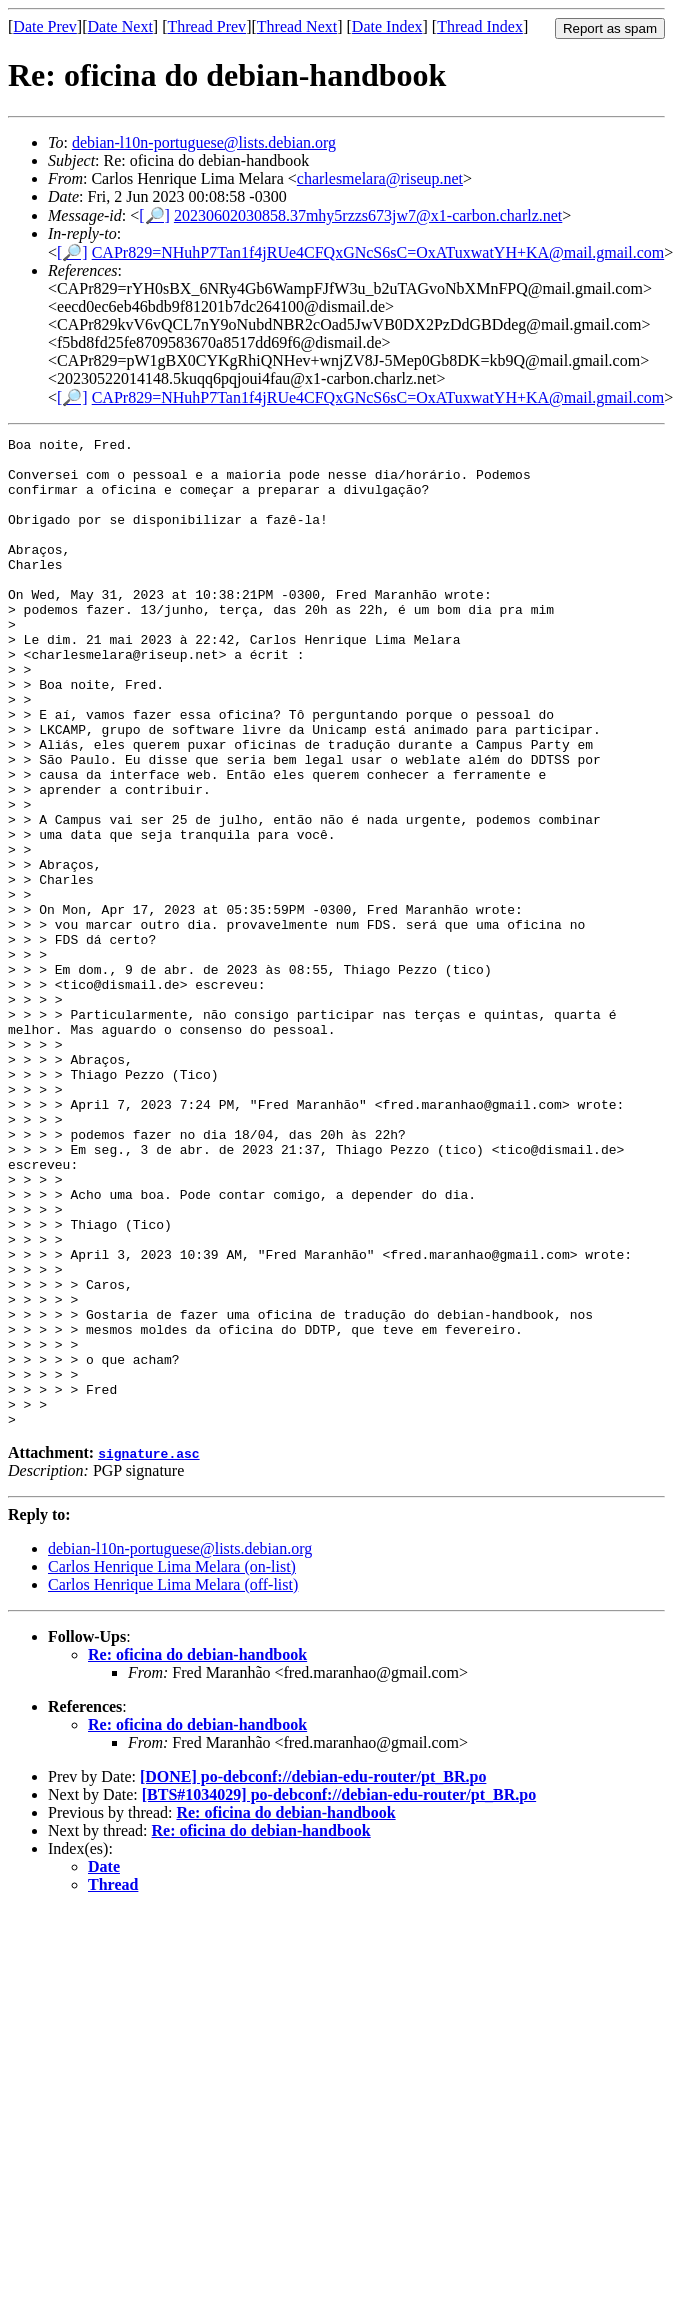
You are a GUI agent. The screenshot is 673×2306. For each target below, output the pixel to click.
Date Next (120, 26)
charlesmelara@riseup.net (380, 178)
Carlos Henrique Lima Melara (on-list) (172, 1764)
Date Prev (45, 26)
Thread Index (480, 26)
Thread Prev (206, 26)
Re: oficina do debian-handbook (197, 1852)
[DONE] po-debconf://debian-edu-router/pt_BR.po (313, 1974)
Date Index (387, 26)
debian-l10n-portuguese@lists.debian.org (204, 142)
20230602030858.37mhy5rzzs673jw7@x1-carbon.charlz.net (368, 215)
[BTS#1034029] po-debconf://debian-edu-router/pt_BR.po (339, 1992)
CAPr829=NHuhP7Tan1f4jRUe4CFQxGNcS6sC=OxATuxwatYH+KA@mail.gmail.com (378, 252)
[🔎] (154, 215)
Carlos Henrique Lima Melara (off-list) (173, 1782)
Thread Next (297, 26)
